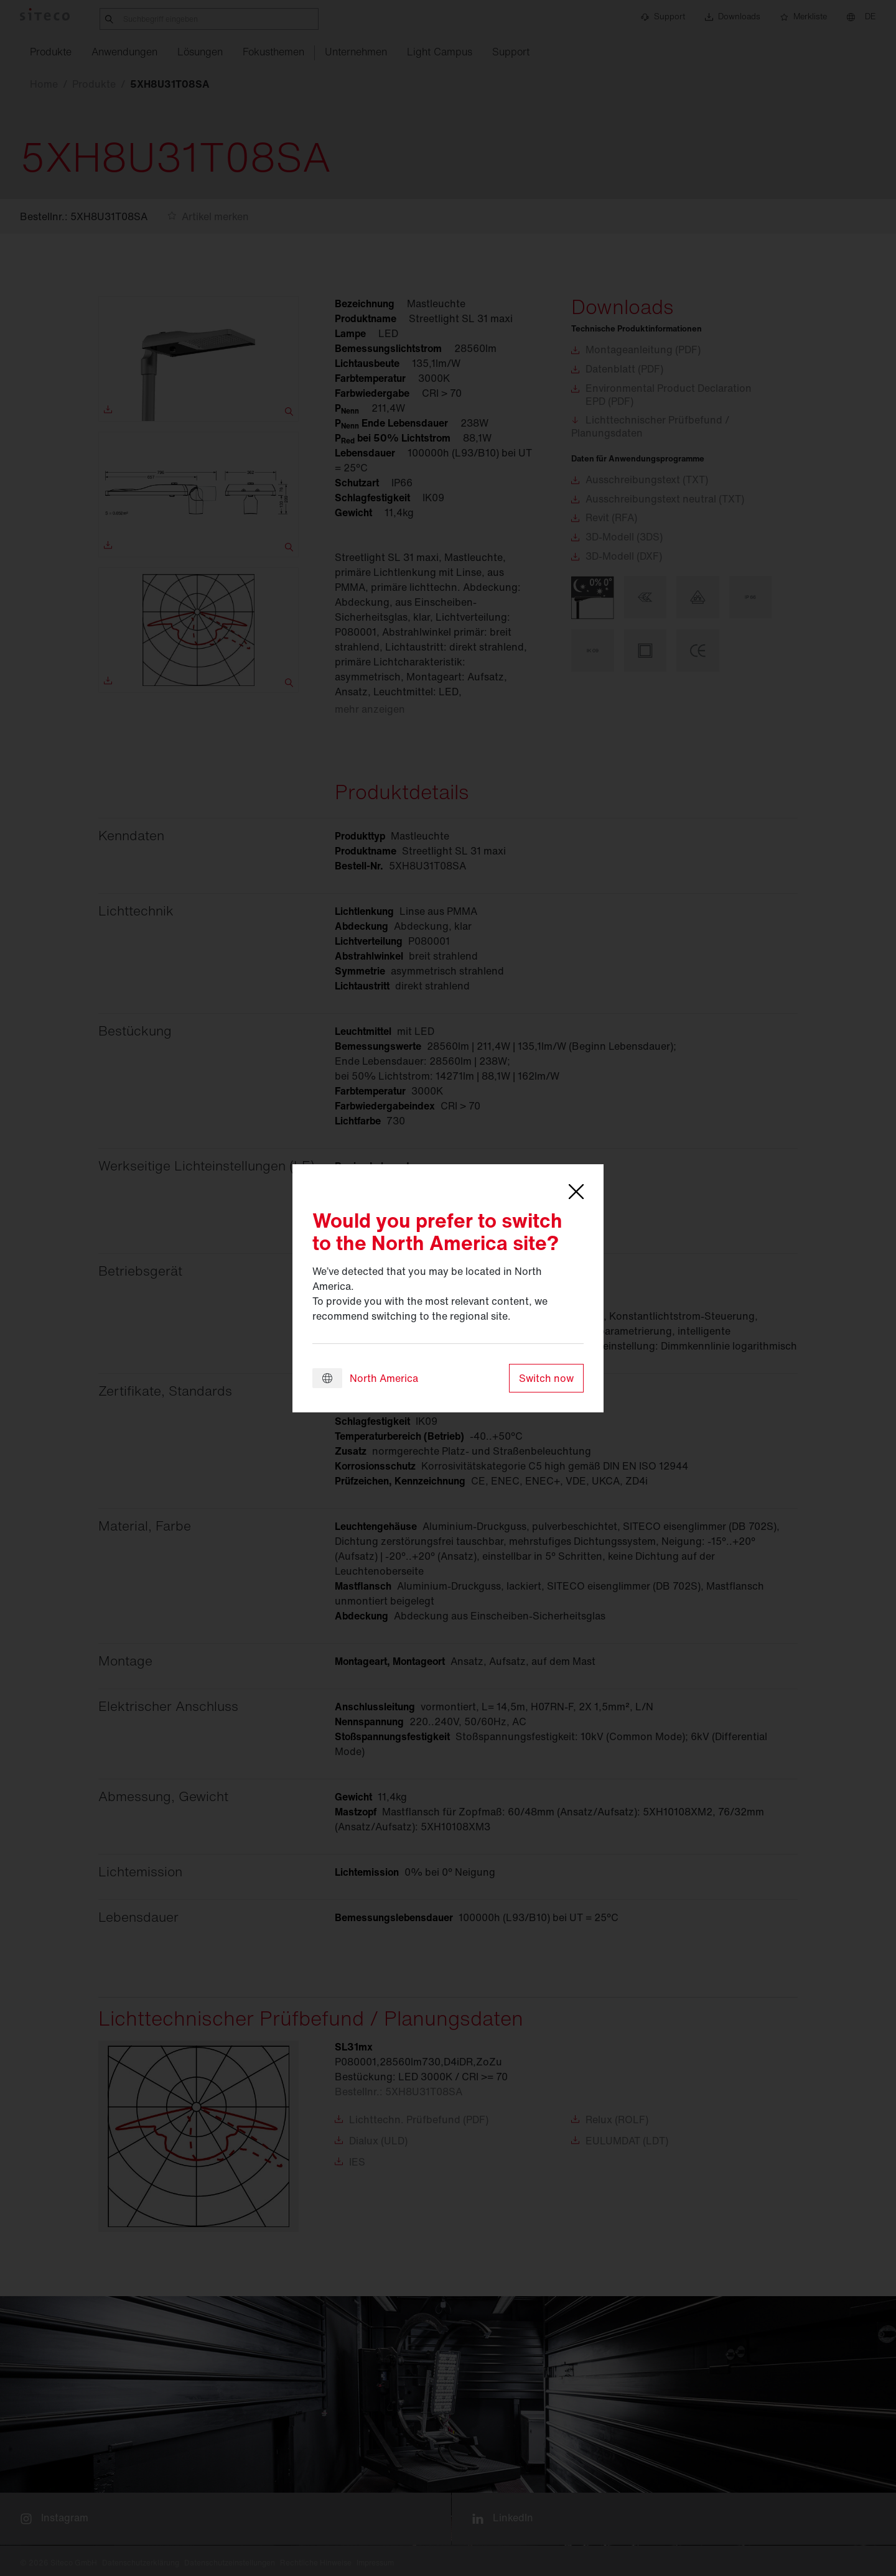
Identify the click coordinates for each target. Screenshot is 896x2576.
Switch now (546, 1378)
